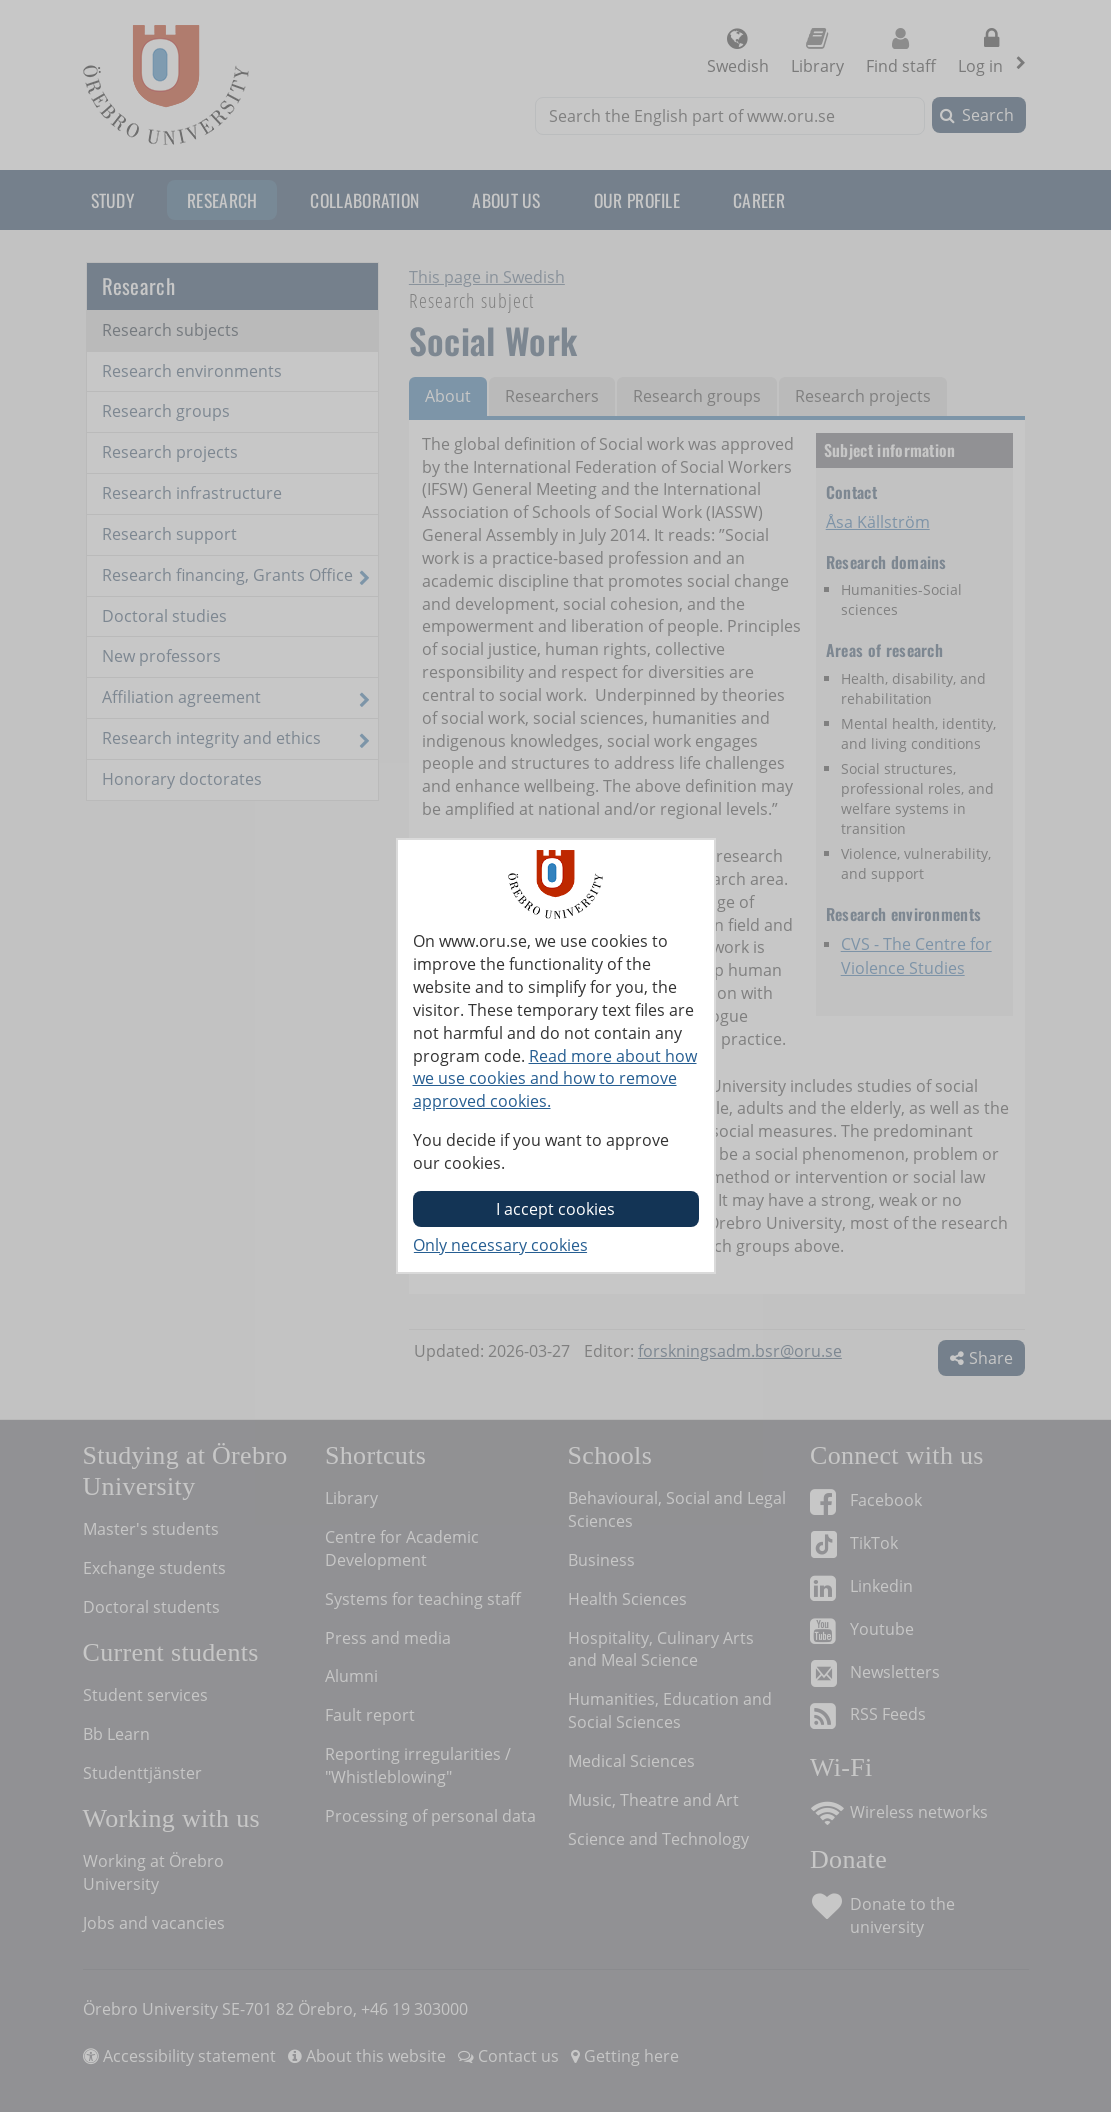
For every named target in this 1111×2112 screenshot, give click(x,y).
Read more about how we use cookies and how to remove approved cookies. (555, 1079)
